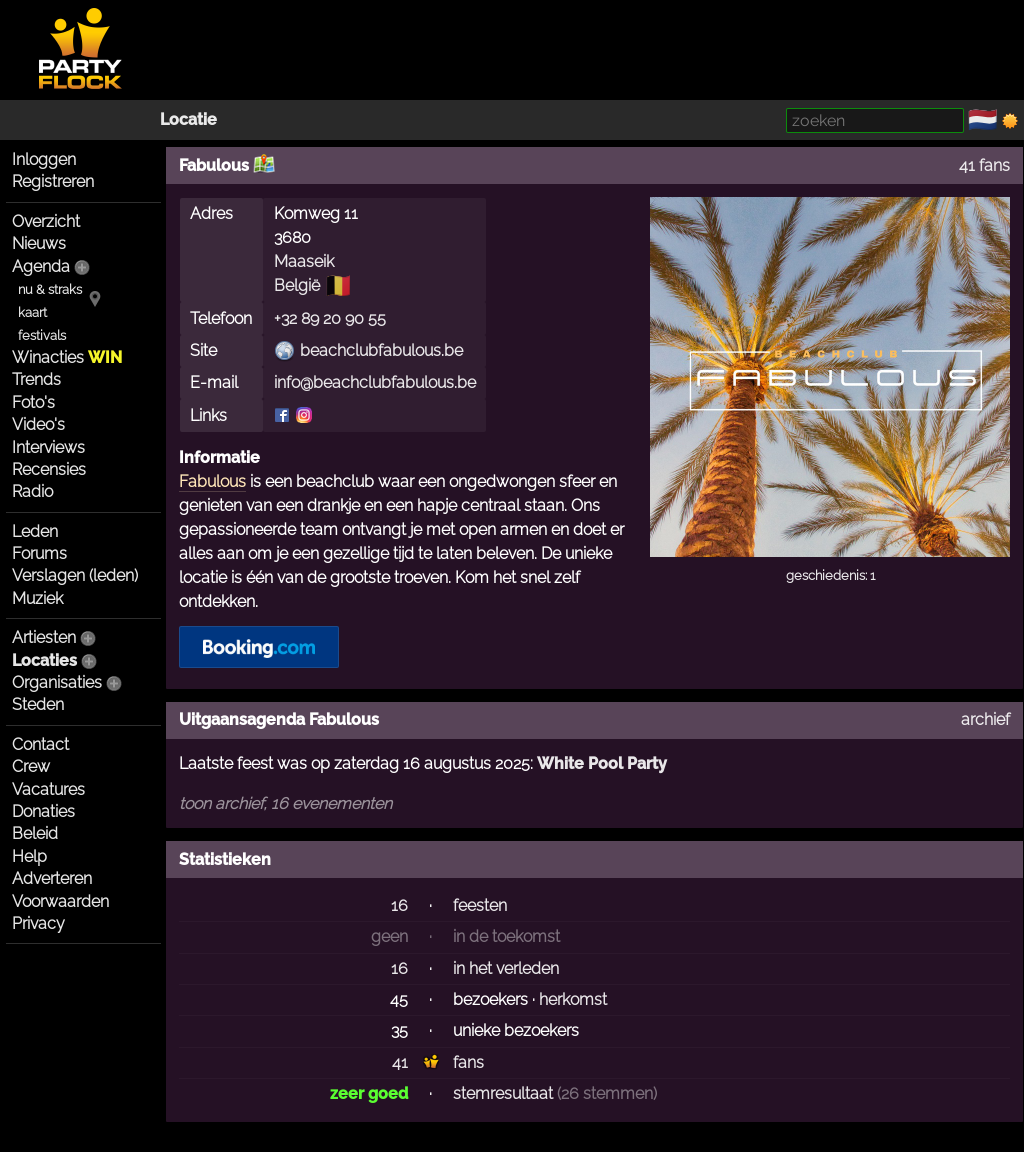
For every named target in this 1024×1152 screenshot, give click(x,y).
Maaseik (304, 261)
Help (29, 856)
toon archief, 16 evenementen (285, 803)
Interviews (48, 447)
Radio (32, 491)
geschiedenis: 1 (830, 575)
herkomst (573, 999)
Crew (31, 766)
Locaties (44, 660)
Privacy (38, 923)
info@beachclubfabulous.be (375, 382)
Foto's (33, 402)
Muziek (37, 598)
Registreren (53, 181)
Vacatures (48, 789)
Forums (39, 553)
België (297, 285)
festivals (42, 335)
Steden (38, 704)
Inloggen (44, 159)
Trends (36, 379)
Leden (35, 531)
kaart (32, 312)
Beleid (35, 833)
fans (468, 1062)
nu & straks (50, 289)
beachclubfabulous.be (381, 350)
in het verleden (506, 968)
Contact (40, 744)
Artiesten (44, 637)
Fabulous (212, 481)
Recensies (49, 469)
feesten (480, 905)
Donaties (43, 811)
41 (400, 1062)
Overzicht (46, 221)
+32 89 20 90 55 (330, 318)
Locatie (188, 119)
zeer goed (369, 1093)
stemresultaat (503, 1093)
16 (399, 905)
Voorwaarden (60, 901)
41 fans (984, 165)
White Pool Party (602, 763)
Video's (38, 424)
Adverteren (52, 878)
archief (985, 719)
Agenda (41, 266)
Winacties (67, 357)
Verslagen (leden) (75, 575)
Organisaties (57, 682)
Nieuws (39, 243)
